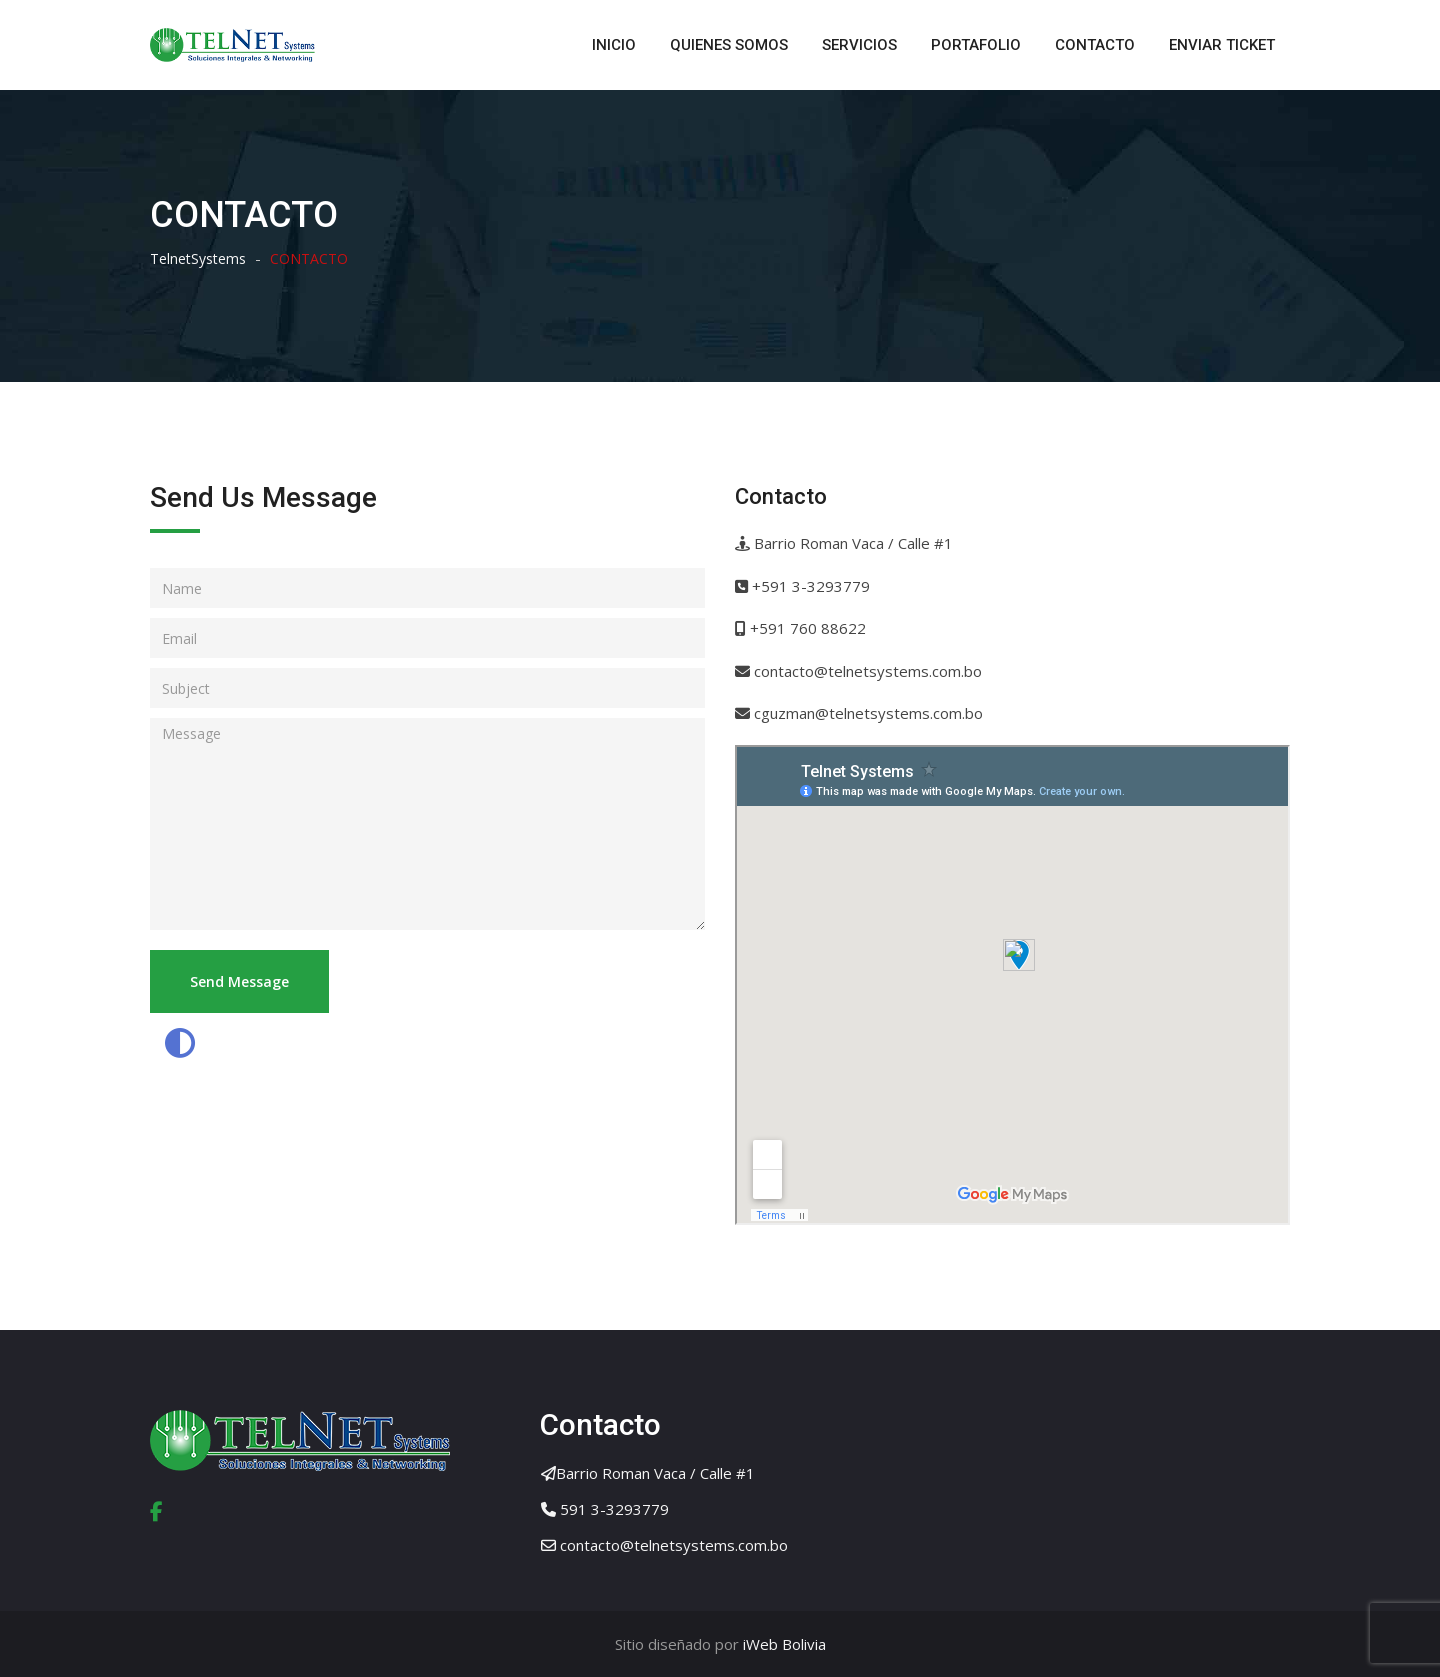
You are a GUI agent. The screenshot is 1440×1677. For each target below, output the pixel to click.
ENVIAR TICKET (1222, 45)
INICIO (614, 45)
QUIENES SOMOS (729, 45)
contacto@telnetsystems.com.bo (674, 1545)
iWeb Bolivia (782, 1644)
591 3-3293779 (614, 1509)
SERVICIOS (859, 45)
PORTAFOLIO (976, 45)
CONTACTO (1095, 45)
